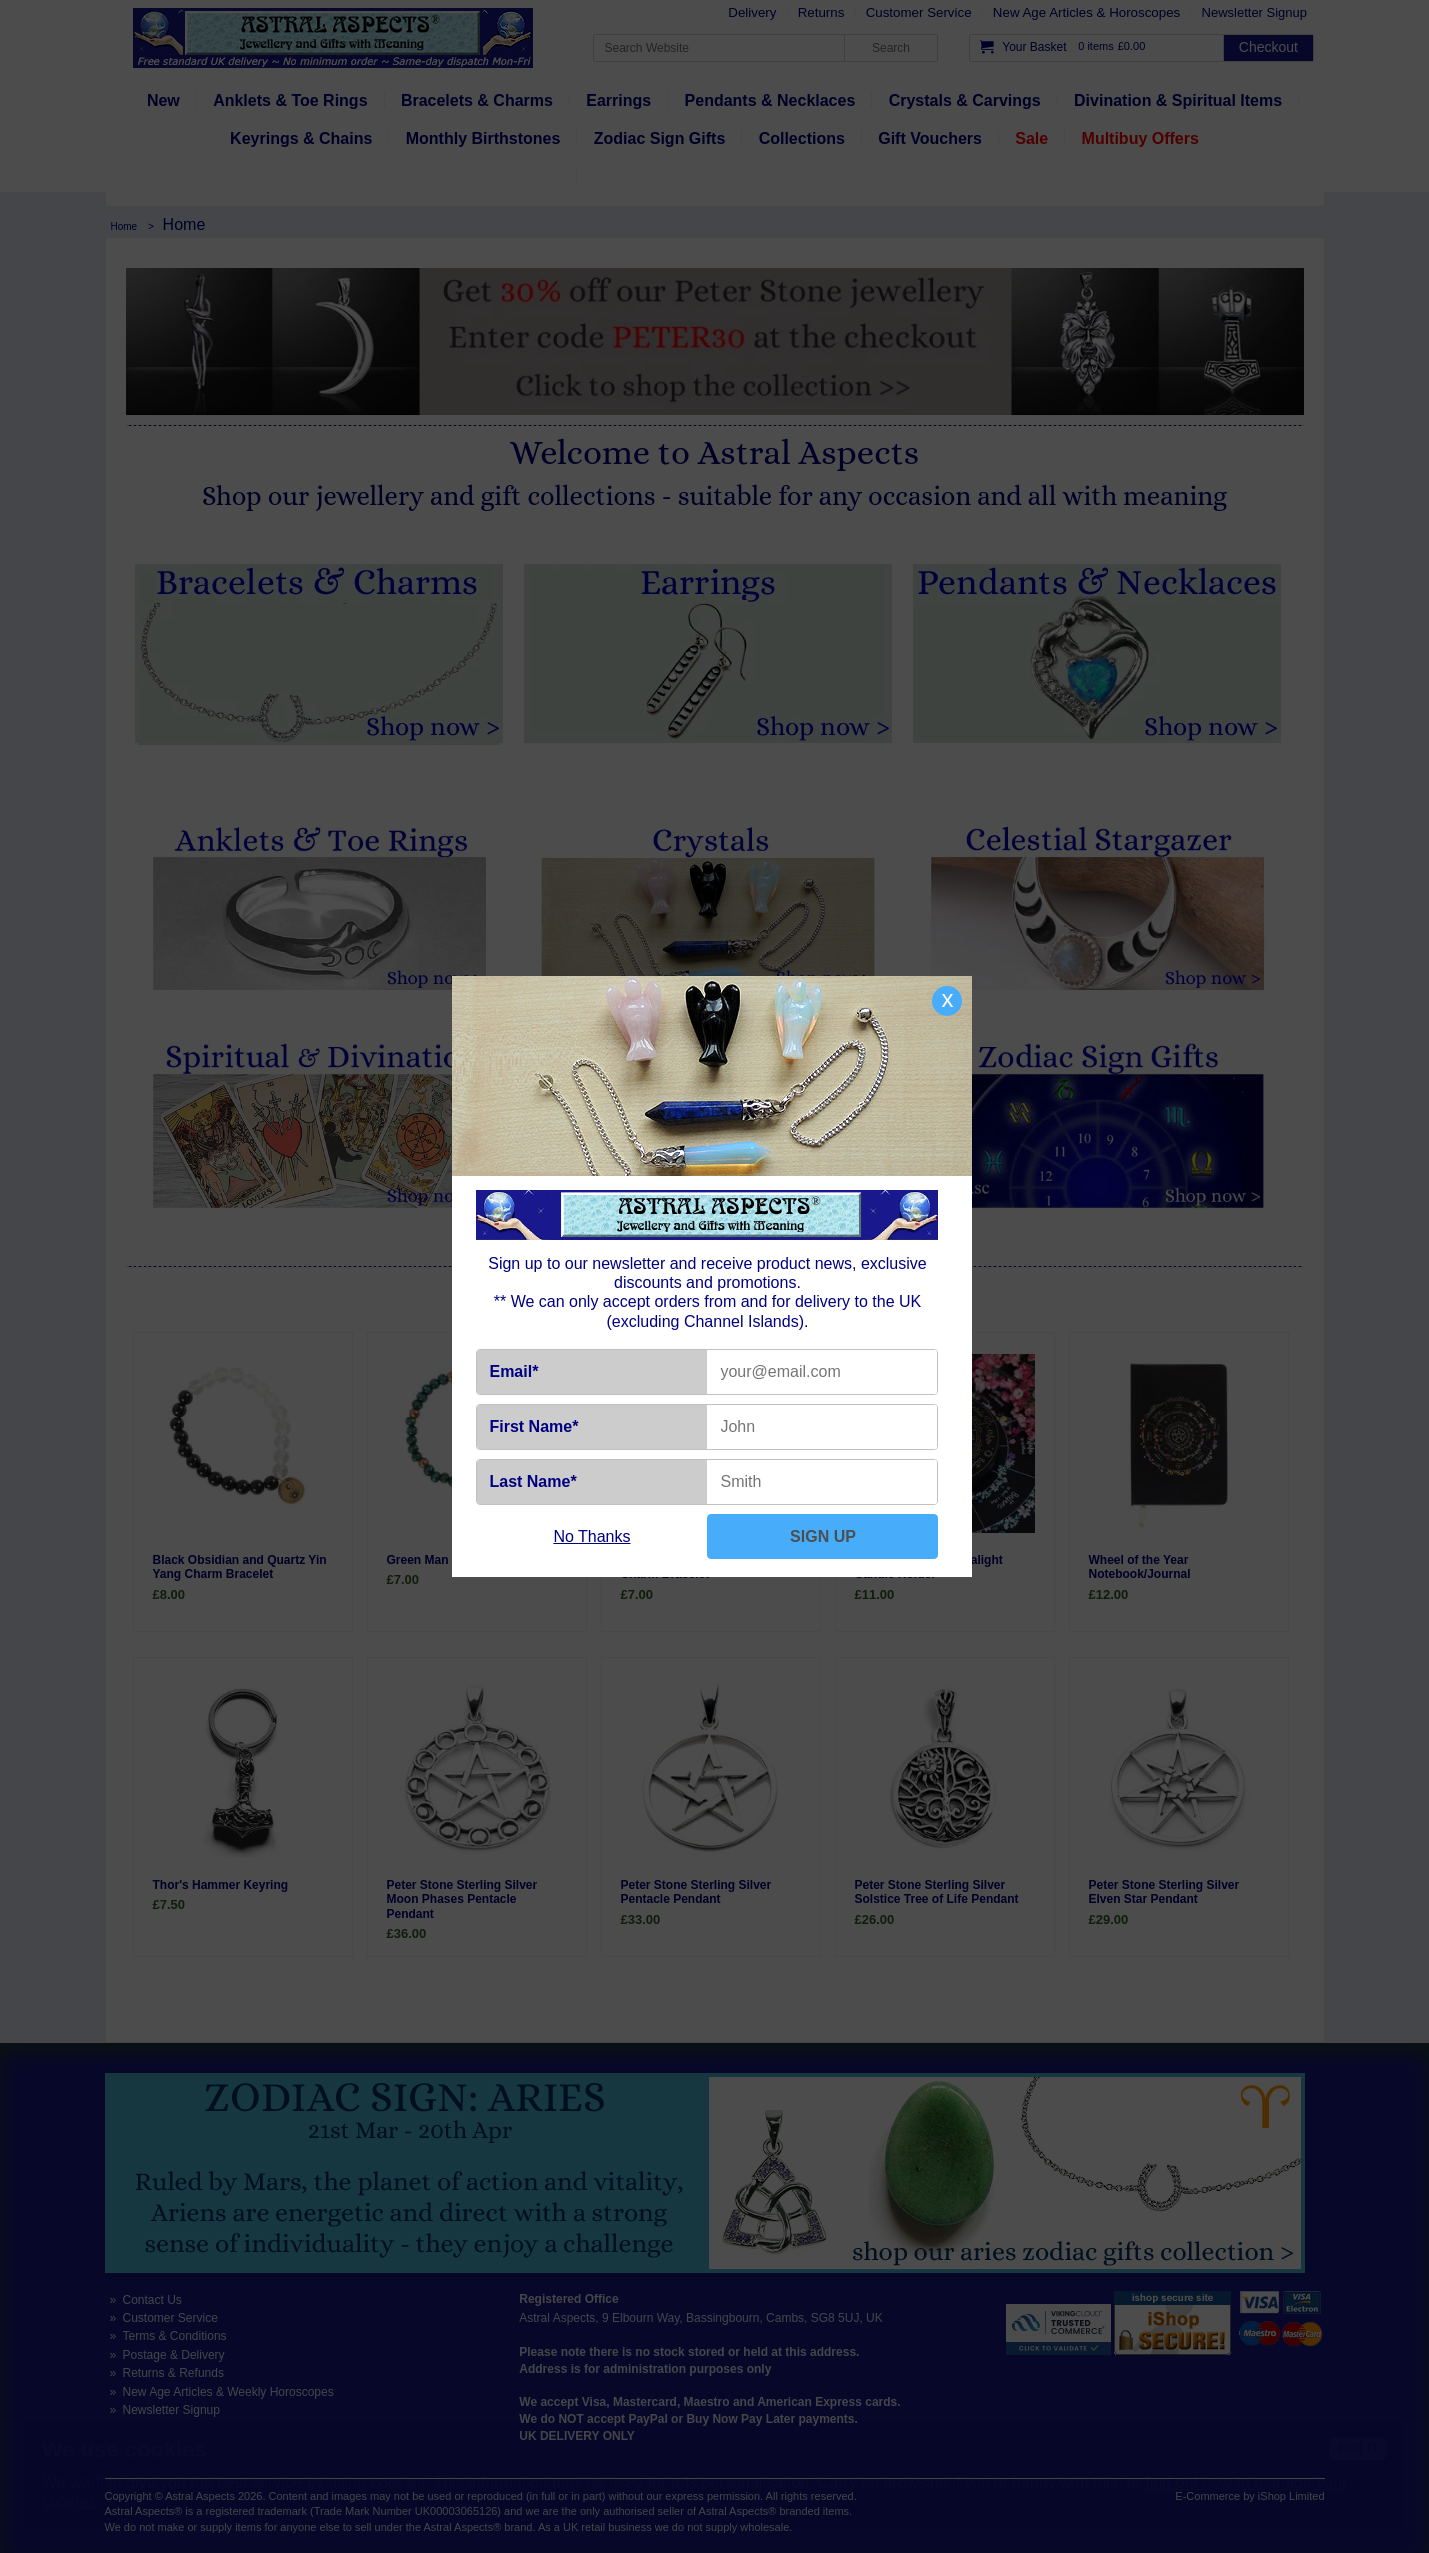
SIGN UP (823, 1536)
